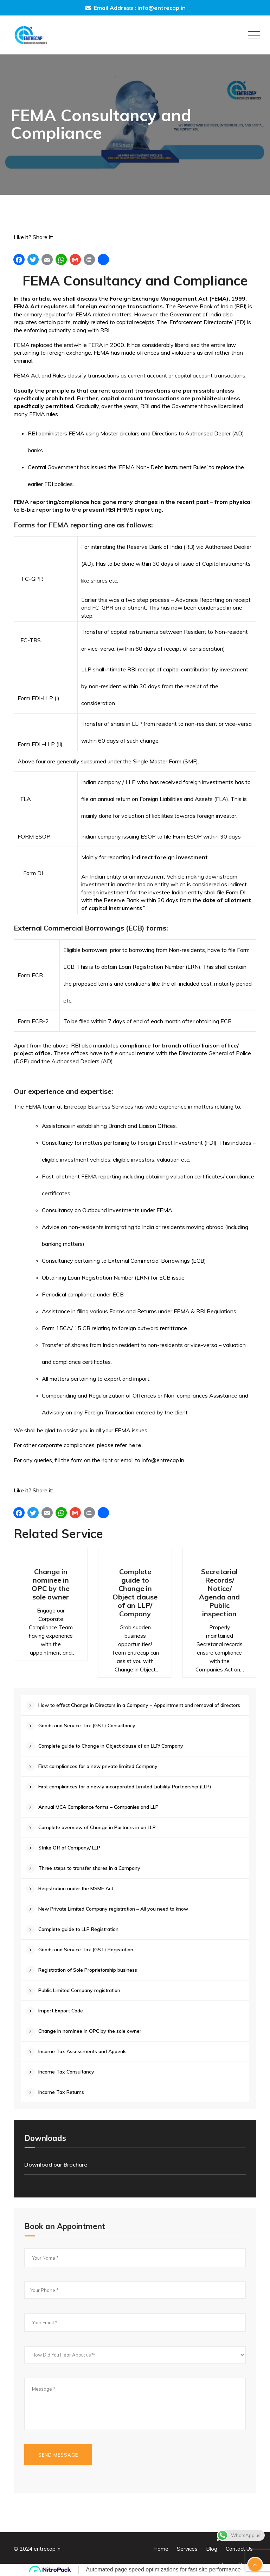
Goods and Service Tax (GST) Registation (85, 1949)
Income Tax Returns (61, 2092)
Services (187, 2548)
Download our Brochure (55, 2164)
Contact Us (239, 2548)
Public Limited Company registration (79, 1990)
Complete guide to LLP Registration (78, 1929)
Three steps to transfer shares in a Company (89, 1868)
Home (160, 2548)
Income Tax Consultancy (66, 2072)
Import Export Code (60, 2010)
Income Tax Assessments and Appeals (82, 2051)
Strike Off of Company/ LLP (69, 1848)
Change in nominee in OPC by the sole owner (51, 1584)
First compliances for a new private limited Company (98, 1766)
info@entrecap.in (161, 7)
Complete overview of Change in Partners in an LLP (97, 1827)
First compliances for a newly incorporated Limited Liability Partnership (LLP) (124, 1786)
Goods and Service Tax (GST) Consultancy (86, 1725)
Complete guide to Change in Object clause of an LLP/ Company (135, 1592)
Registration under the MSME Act (75, 1888)
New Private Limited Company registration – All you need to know (113, 1909)
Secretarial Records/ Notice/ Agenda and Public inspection (219, 1592)
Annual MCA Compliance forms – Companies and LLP (98, 1807)
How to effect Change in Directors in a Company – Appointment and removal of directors (139, 1705)
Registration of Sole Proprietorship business (87, 1970)
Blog (211, 2548)
